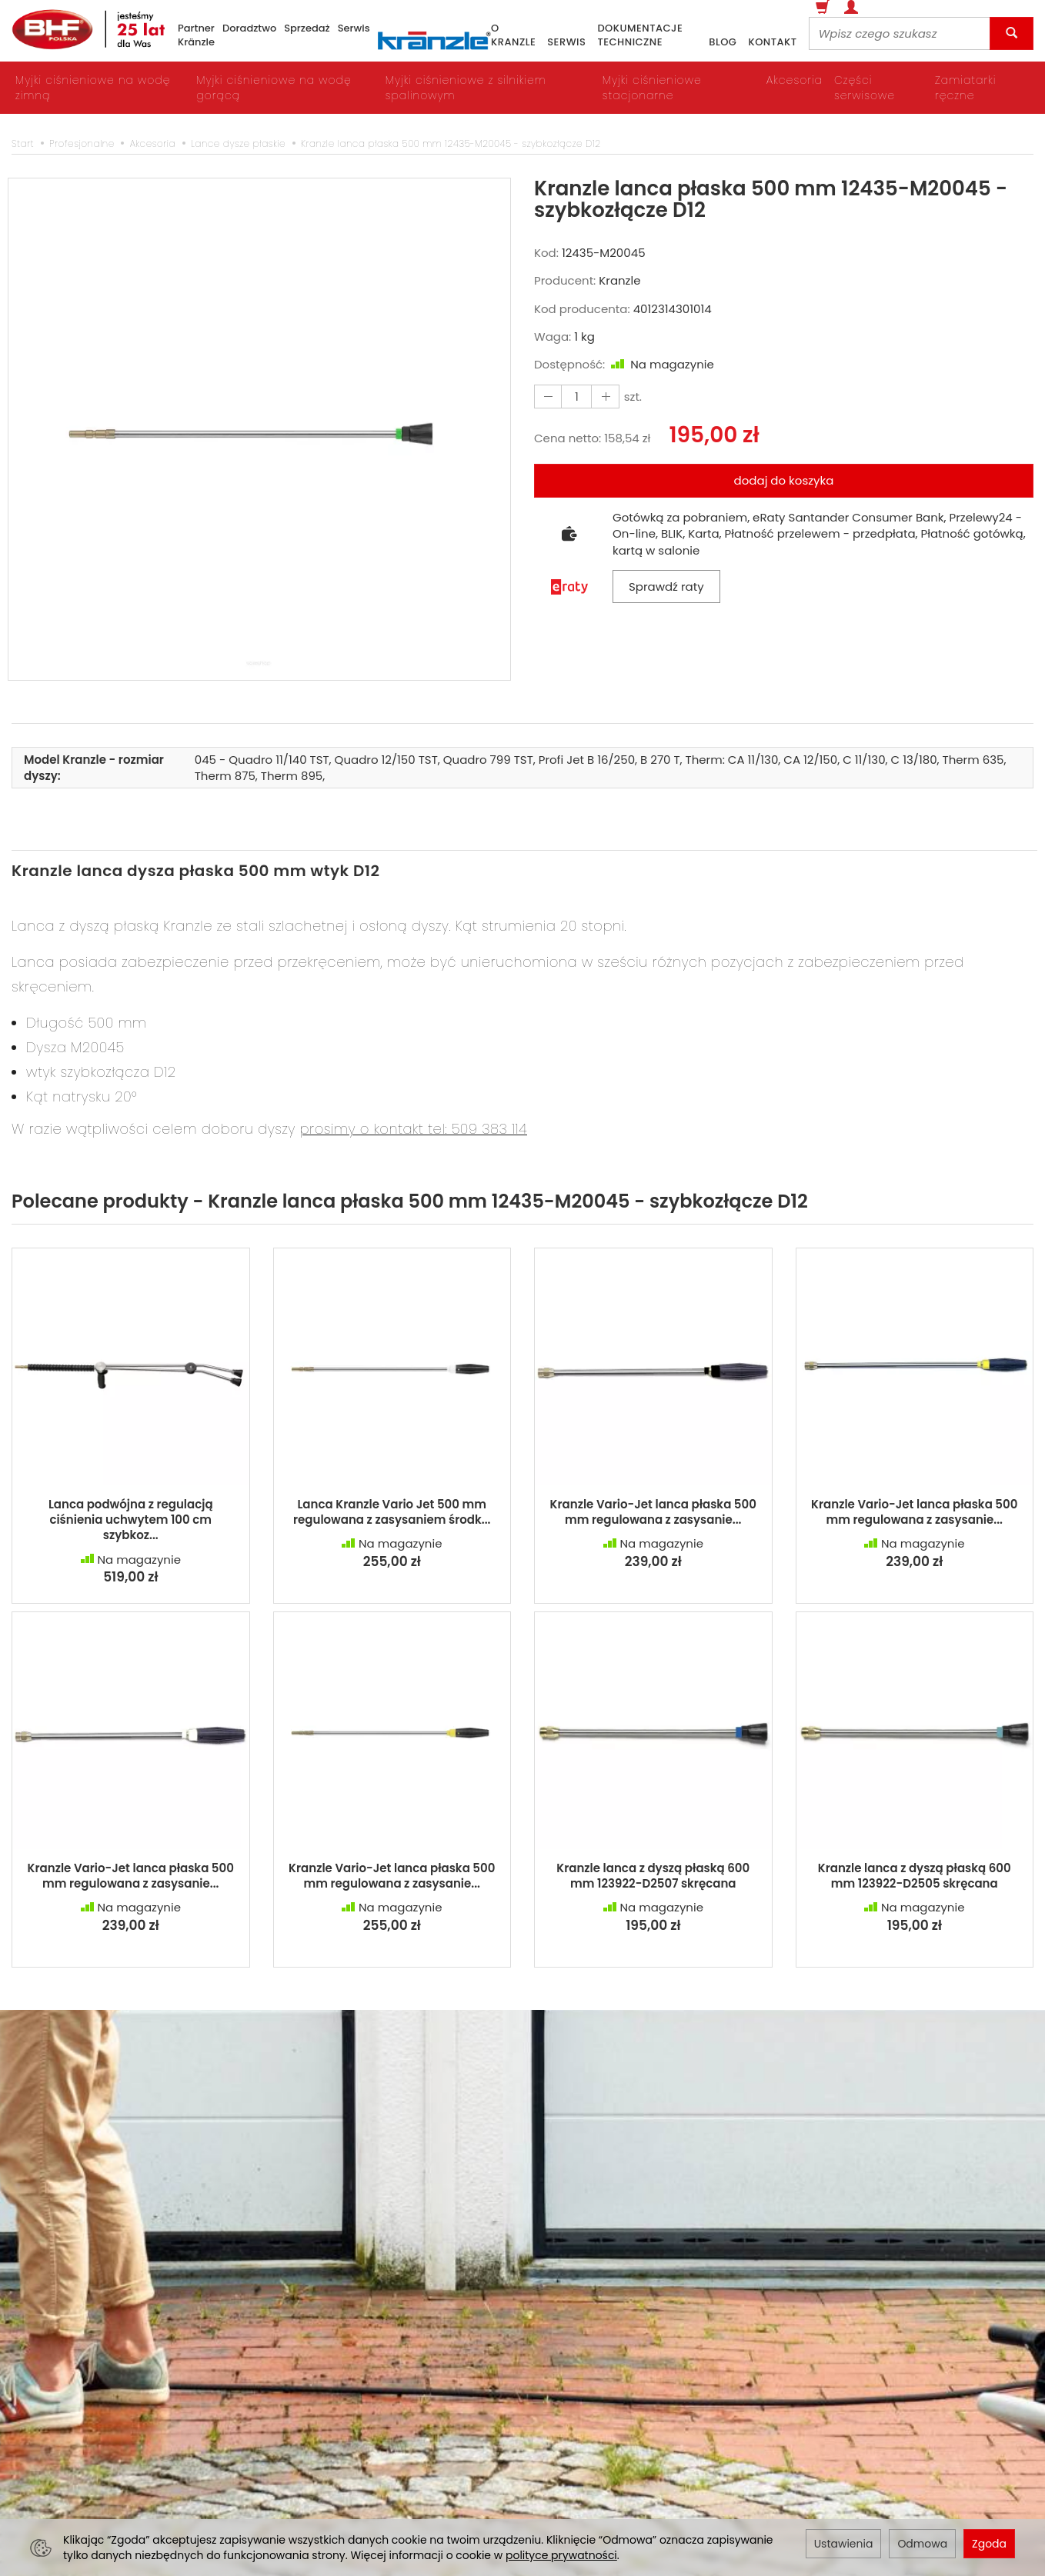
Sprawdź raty (666, 586)
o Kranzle (513, 36)
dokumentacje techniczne (640, 36)
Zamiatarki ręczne (965, 87)
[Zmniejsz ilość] (602, 396)
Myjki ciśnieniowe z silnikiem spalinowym (466, 87)
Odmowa (922, 2543)
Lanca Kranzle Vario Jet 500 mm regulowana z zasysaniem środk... (392, 1512)
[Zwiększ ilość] (547, 396)
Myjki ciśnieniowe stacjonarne (652, 87)
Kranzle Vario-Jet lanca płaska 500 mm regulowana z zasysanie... (653, 1512)
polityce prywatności (561, 2555)
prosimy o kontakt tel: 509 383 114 (413, 1128)
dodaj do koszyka (784, 480)
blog (722, 42)
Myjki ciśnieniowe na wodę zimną (92, 87)
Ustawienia (843, 2543)
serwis (566, 42)
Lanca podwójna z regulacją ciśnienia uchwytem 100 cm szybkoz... (130, 1520)
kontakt (772, 42)
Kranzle (619, 280)
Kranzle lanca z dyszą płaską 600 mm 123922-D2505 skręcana (914, 1875)
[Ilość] (574, 396)
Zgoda (989, 2543)
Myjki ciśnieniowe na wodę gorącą (273, 87)
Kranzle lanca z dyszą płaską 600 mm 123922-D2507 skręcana (653, 1875)
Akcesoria (794, 80)
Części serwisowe (864, 87)
